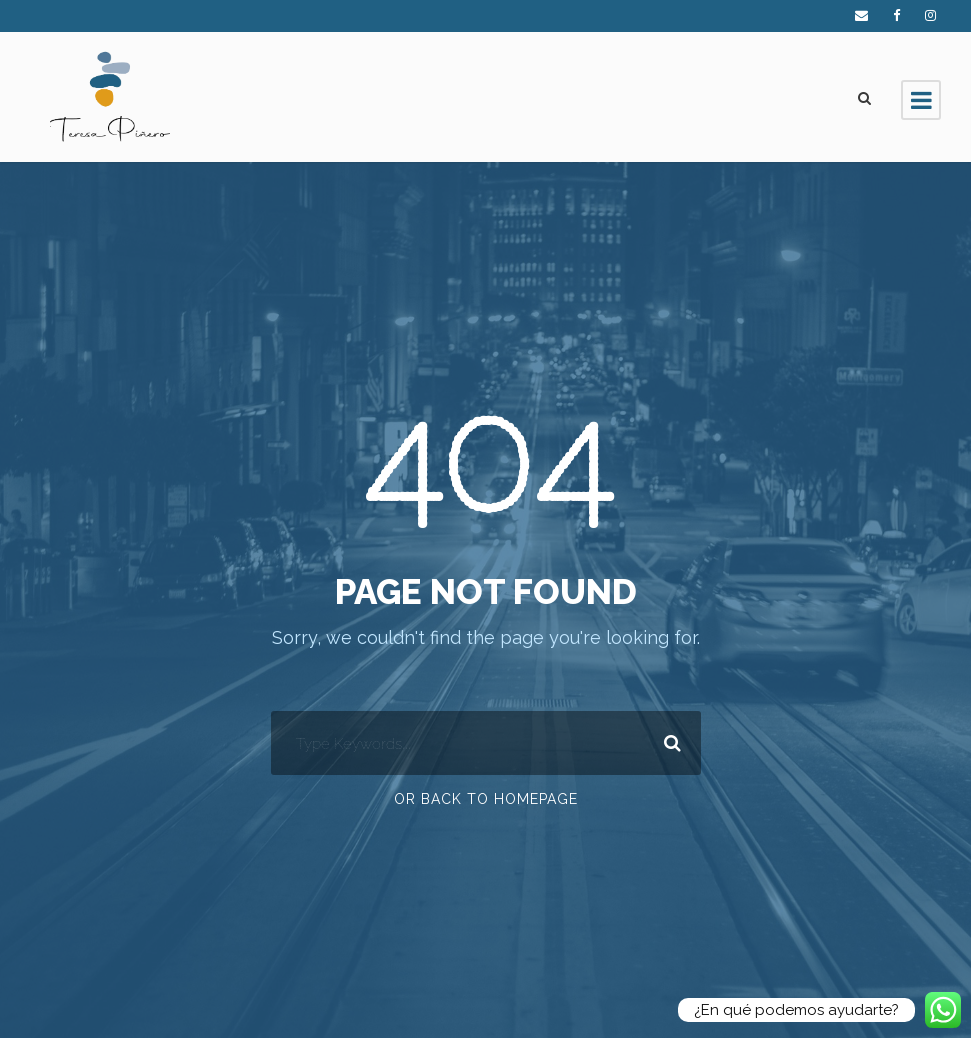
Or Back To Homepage (486, 799)
